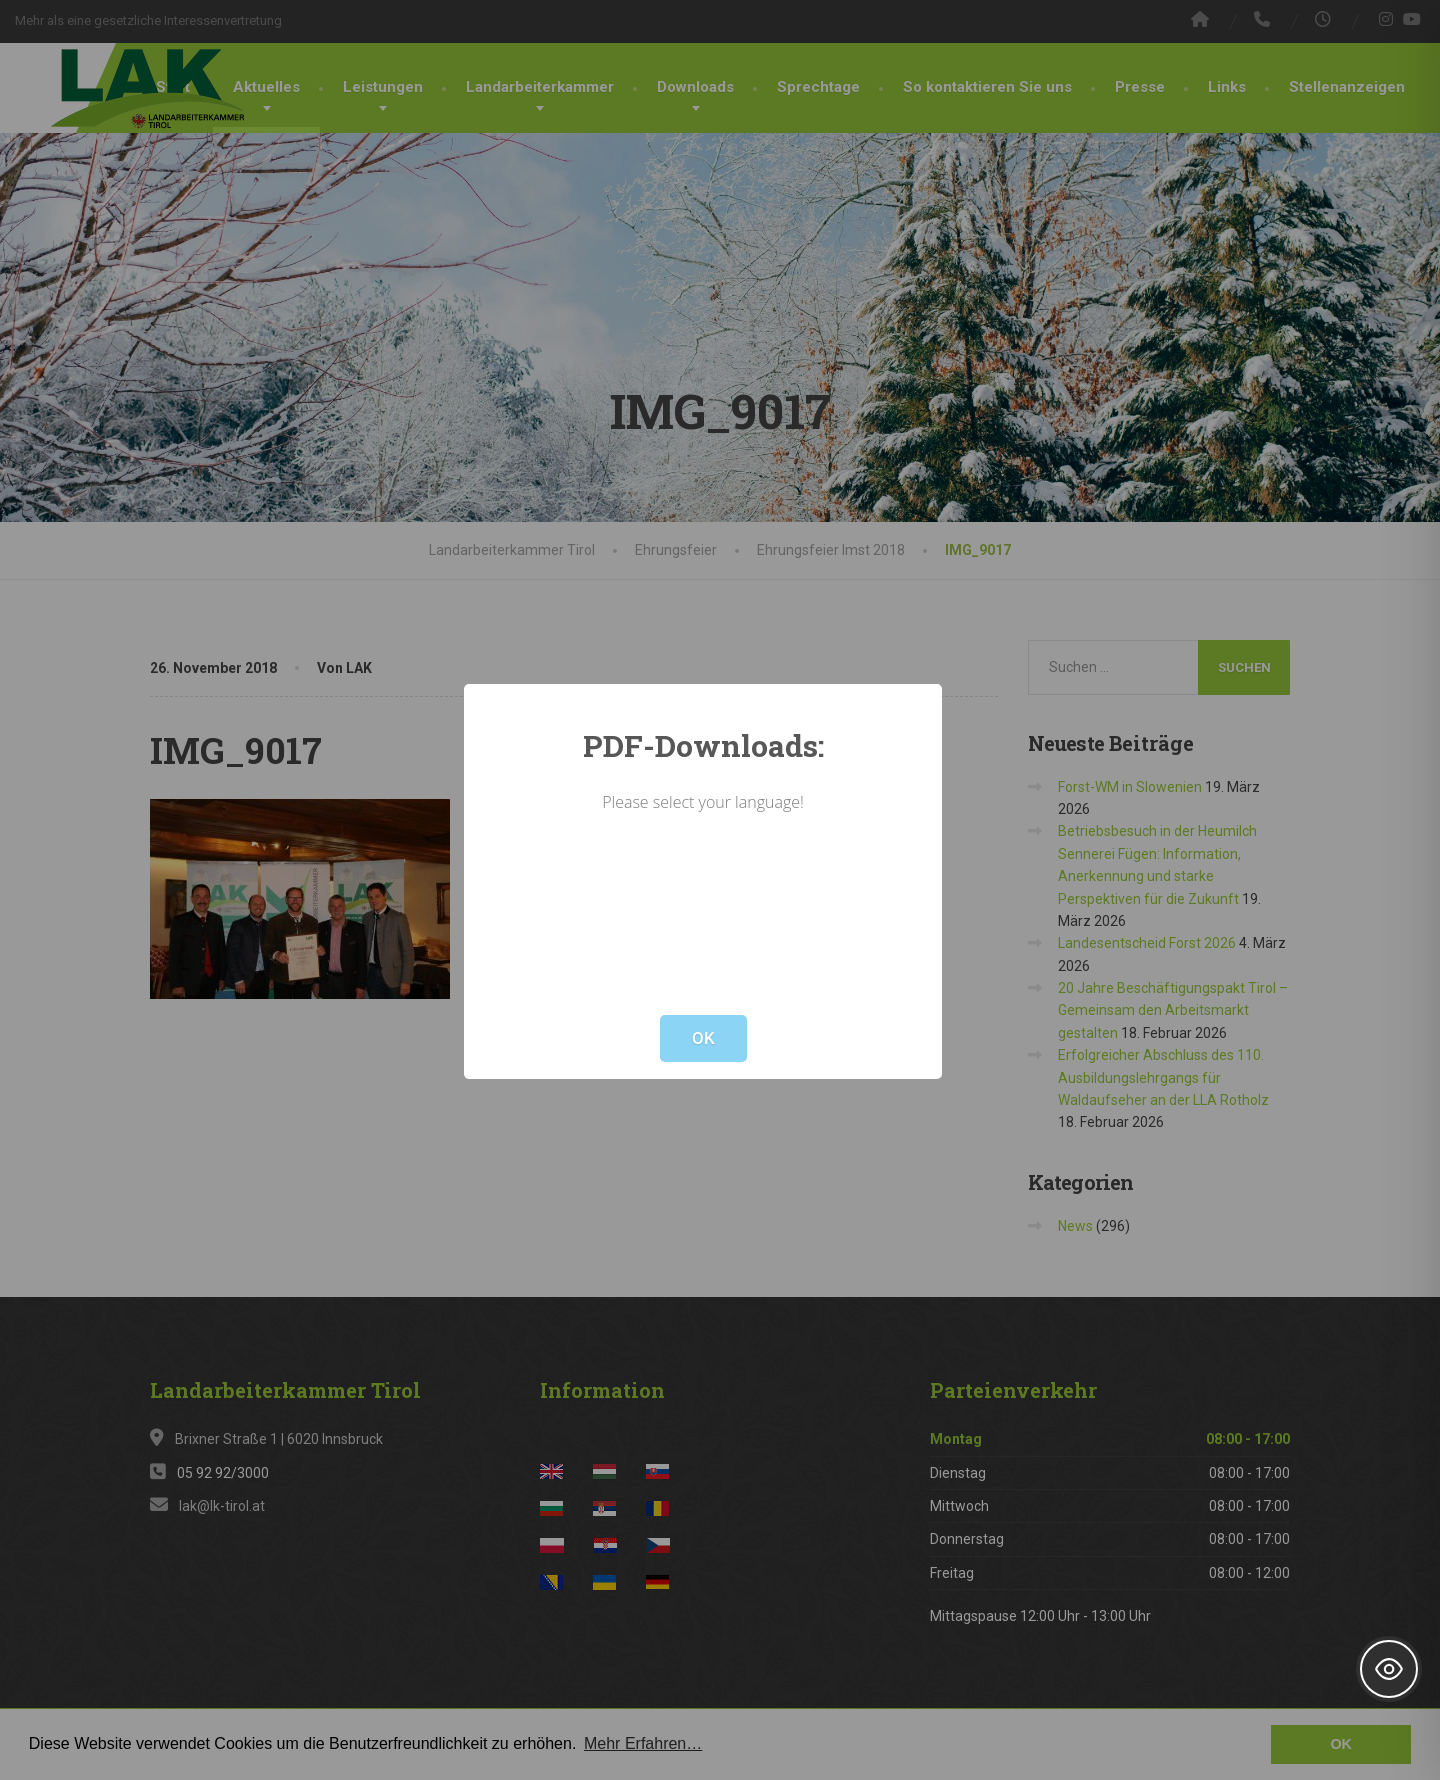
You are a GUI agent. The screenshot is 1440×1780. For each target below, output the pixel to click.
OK (703, 1038)
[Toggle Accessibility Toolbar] (1389, 1669)
